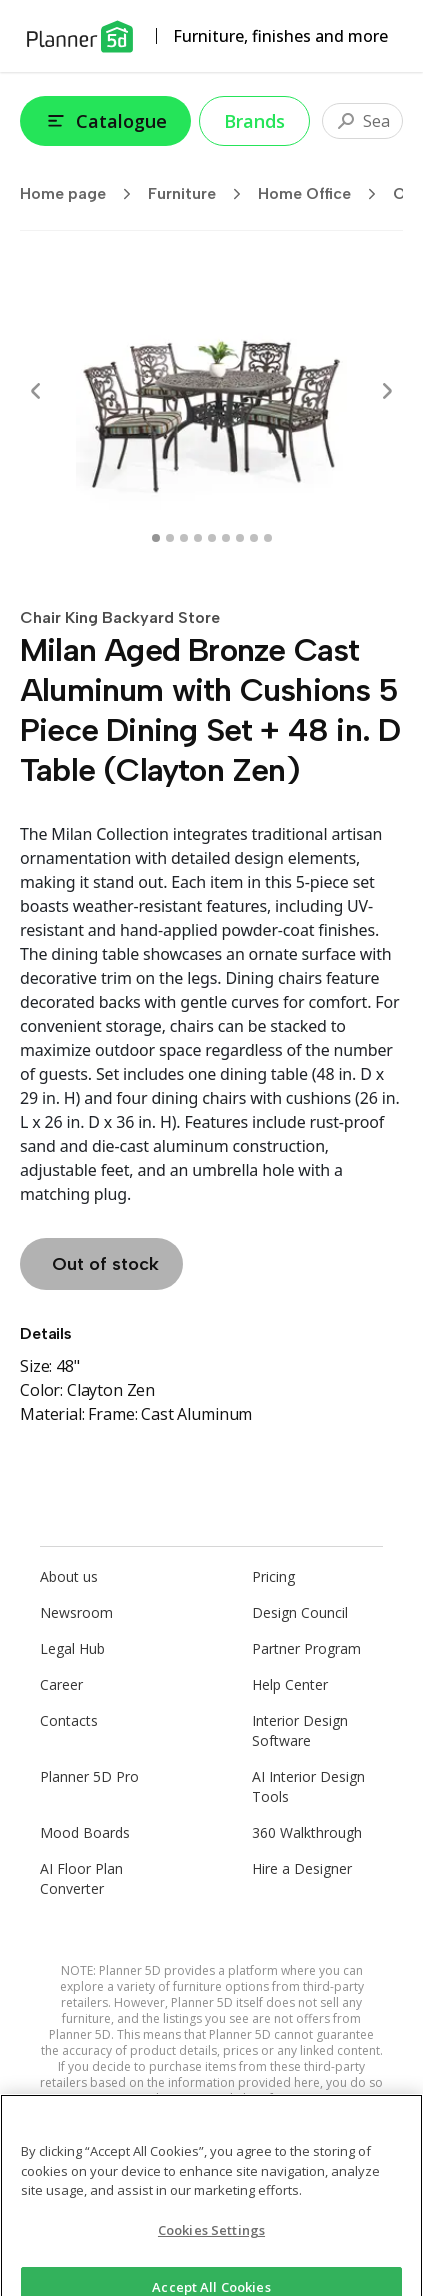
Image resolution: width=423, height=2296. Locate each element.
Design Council (300, 1612)
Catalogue (105, 121)
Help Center (290, 1684)
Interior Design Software (300, 1730)
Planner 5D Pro (89, 1776)
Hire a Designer (302, 1868)
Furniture (201, 194)
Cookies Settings (211, 2238)
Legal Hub (72, 1648)
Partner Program (306, 1648)
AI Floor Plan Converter (81, 1878)
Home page (82, 194)
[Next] (387, 391)
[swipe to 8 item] (268, 538)
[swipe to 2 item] (184, 538)
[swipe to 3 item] (198, 538)
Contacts (69, 1720)
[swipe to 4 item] (212, 538)
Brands (254, 121)
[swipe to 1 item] (170, 538)
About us (69, 1576)
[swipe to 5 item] (226, 538)
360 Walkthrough (307, 1832)
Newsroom (76, 1612)
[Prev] (36, 391)
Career (61, 1684)
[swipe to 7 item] (254, 538)
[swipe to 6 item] (240, 538)
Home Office (323, 194)
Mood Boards (85, 1832)
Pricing (273, 1576)
